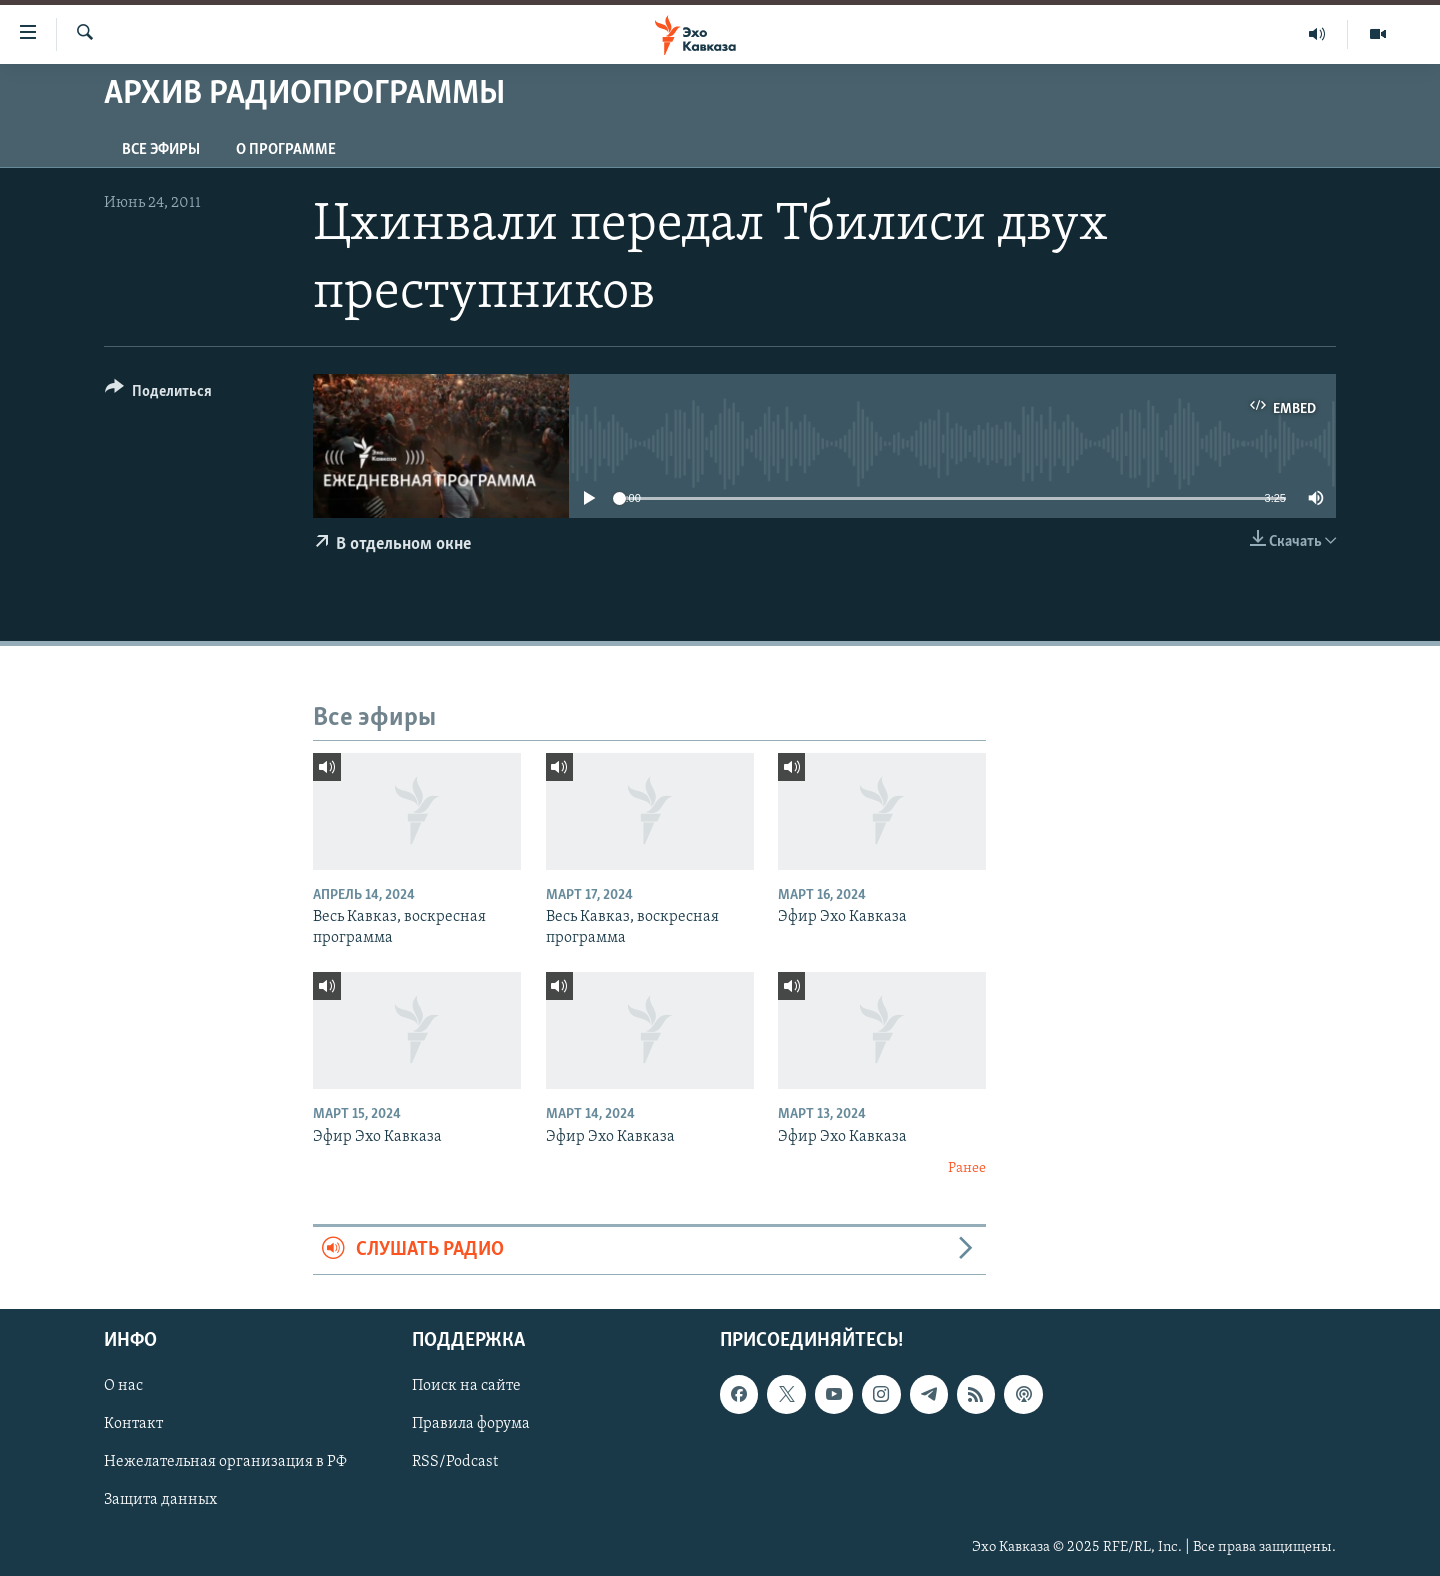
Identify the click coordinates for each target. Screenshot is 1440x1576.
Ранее (967, 1168)
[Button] (158, 394)
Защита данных (160, 1500)
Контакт (133, 1424)
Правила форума (471, 1424)
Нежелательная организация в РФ (225, 1462)
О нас (123, 1386)
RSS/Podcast (455, 1462)
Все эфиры (161, 150)
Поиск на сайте (466, 1386)
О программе (286, 150)
